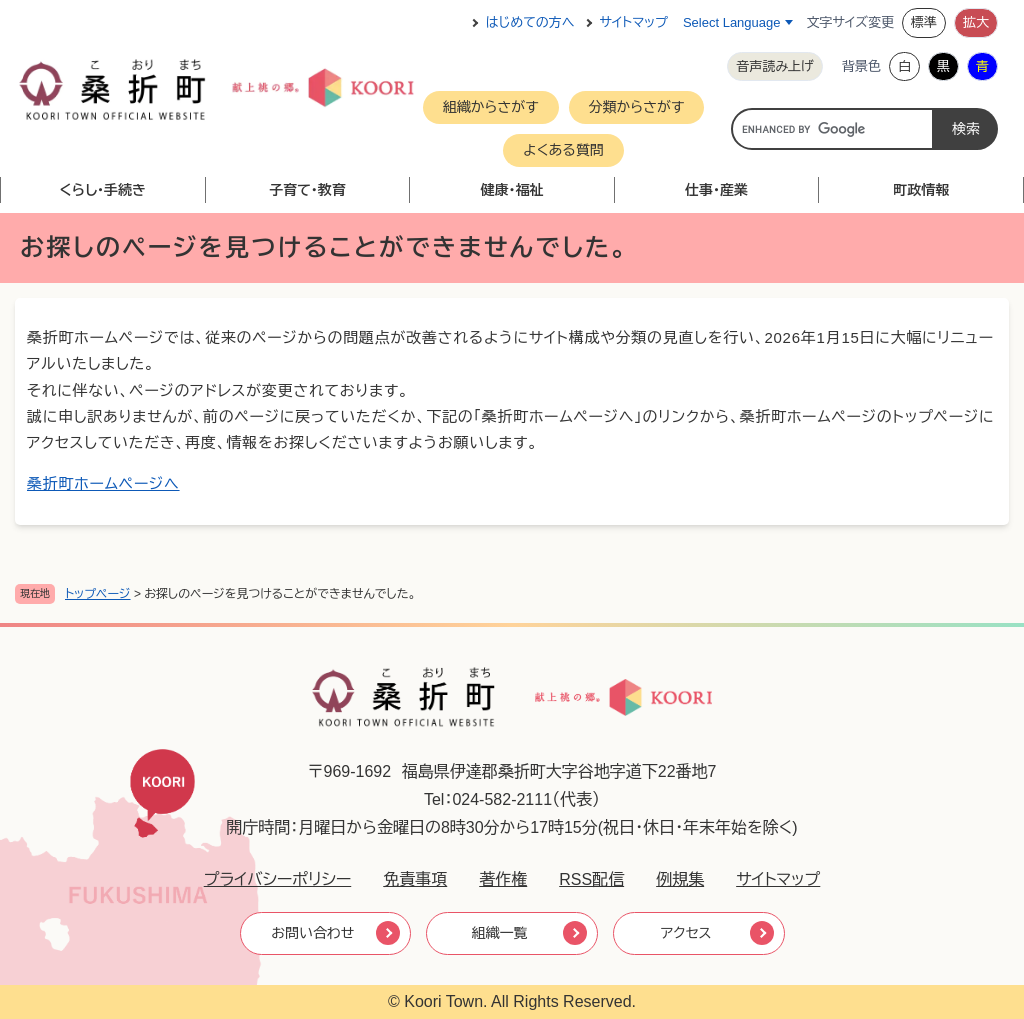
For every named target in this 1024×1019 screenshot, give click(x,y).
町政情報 (921, 190)
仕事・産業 (716, 190)
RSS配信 (591, 879)
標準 (924, 22)
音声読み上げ (775, 66)
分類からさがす (637, 107)
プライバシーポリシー (278, 879)
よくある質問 (563, 150)
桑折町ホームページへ (103, 483)
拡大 (976, 22)
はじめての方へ (530, 22)
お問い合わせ (312, 933)
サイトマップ (634, 22)
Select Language (732, 22)
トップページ (98, 594)
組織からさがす (491, 107)
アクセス (686, 933)
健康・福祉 (512, 190)
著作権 (503, 879)
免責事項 (415, 879)
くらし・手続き (103, 190)
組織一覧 (500, 933)
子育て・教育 (307, 190)
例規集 (680, 879)
